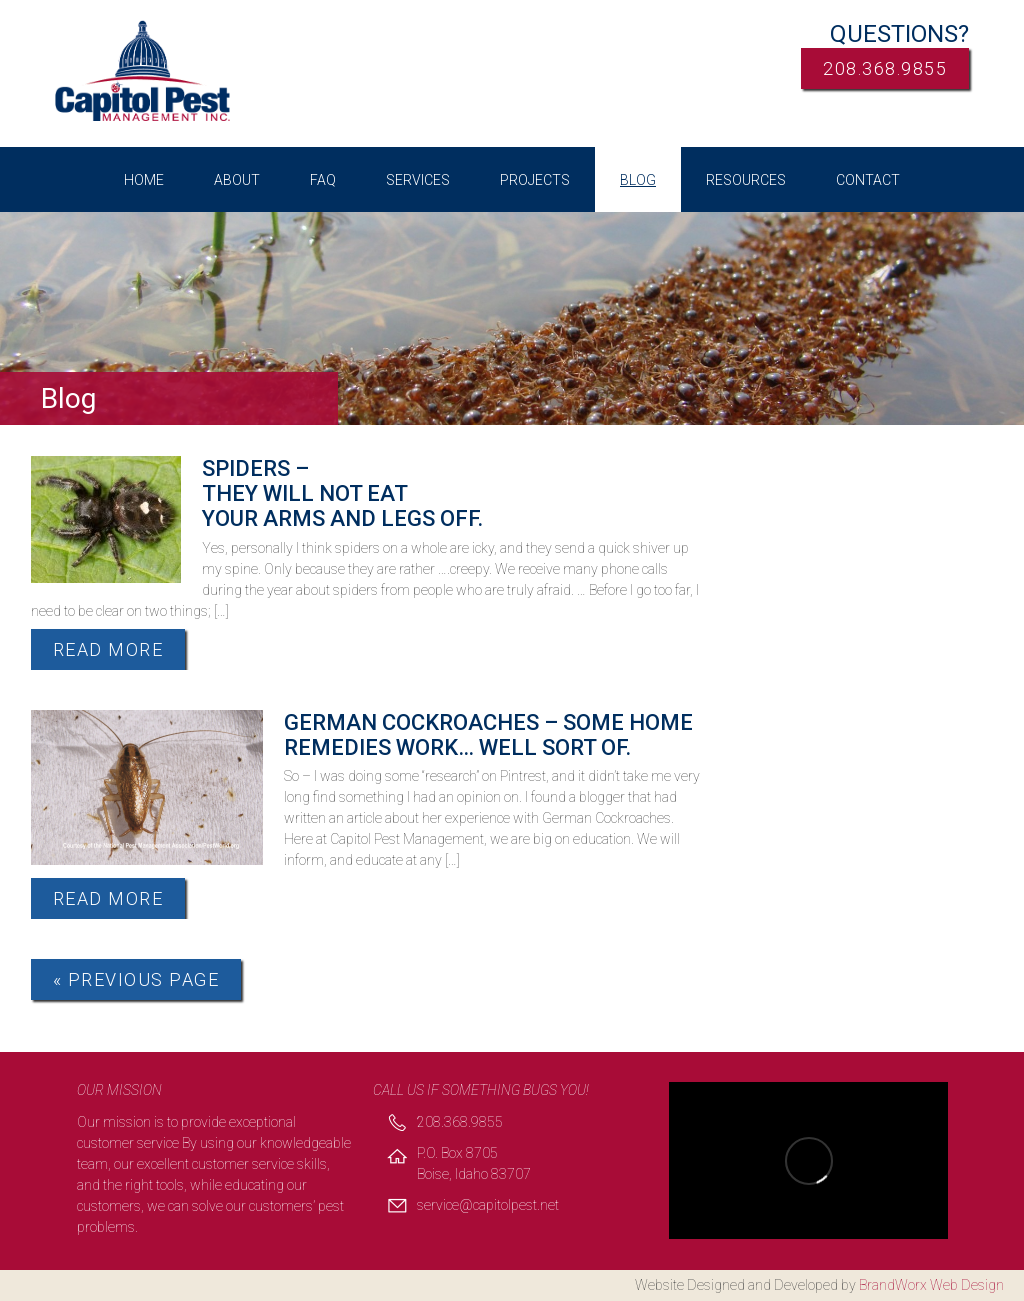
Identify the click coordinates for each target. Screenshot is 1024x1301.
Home (144, 180)
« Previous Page (136, 979)
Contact (868, 180)
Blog (638, 180)
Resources (746, 180)
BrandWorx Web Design (931, 1285)
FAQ (323, 180)
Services (418, 180)
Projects (535, 180)
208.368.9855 (885, 68)
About (237, 180)
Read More (108, 649)
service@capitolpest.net (488, 1205)
